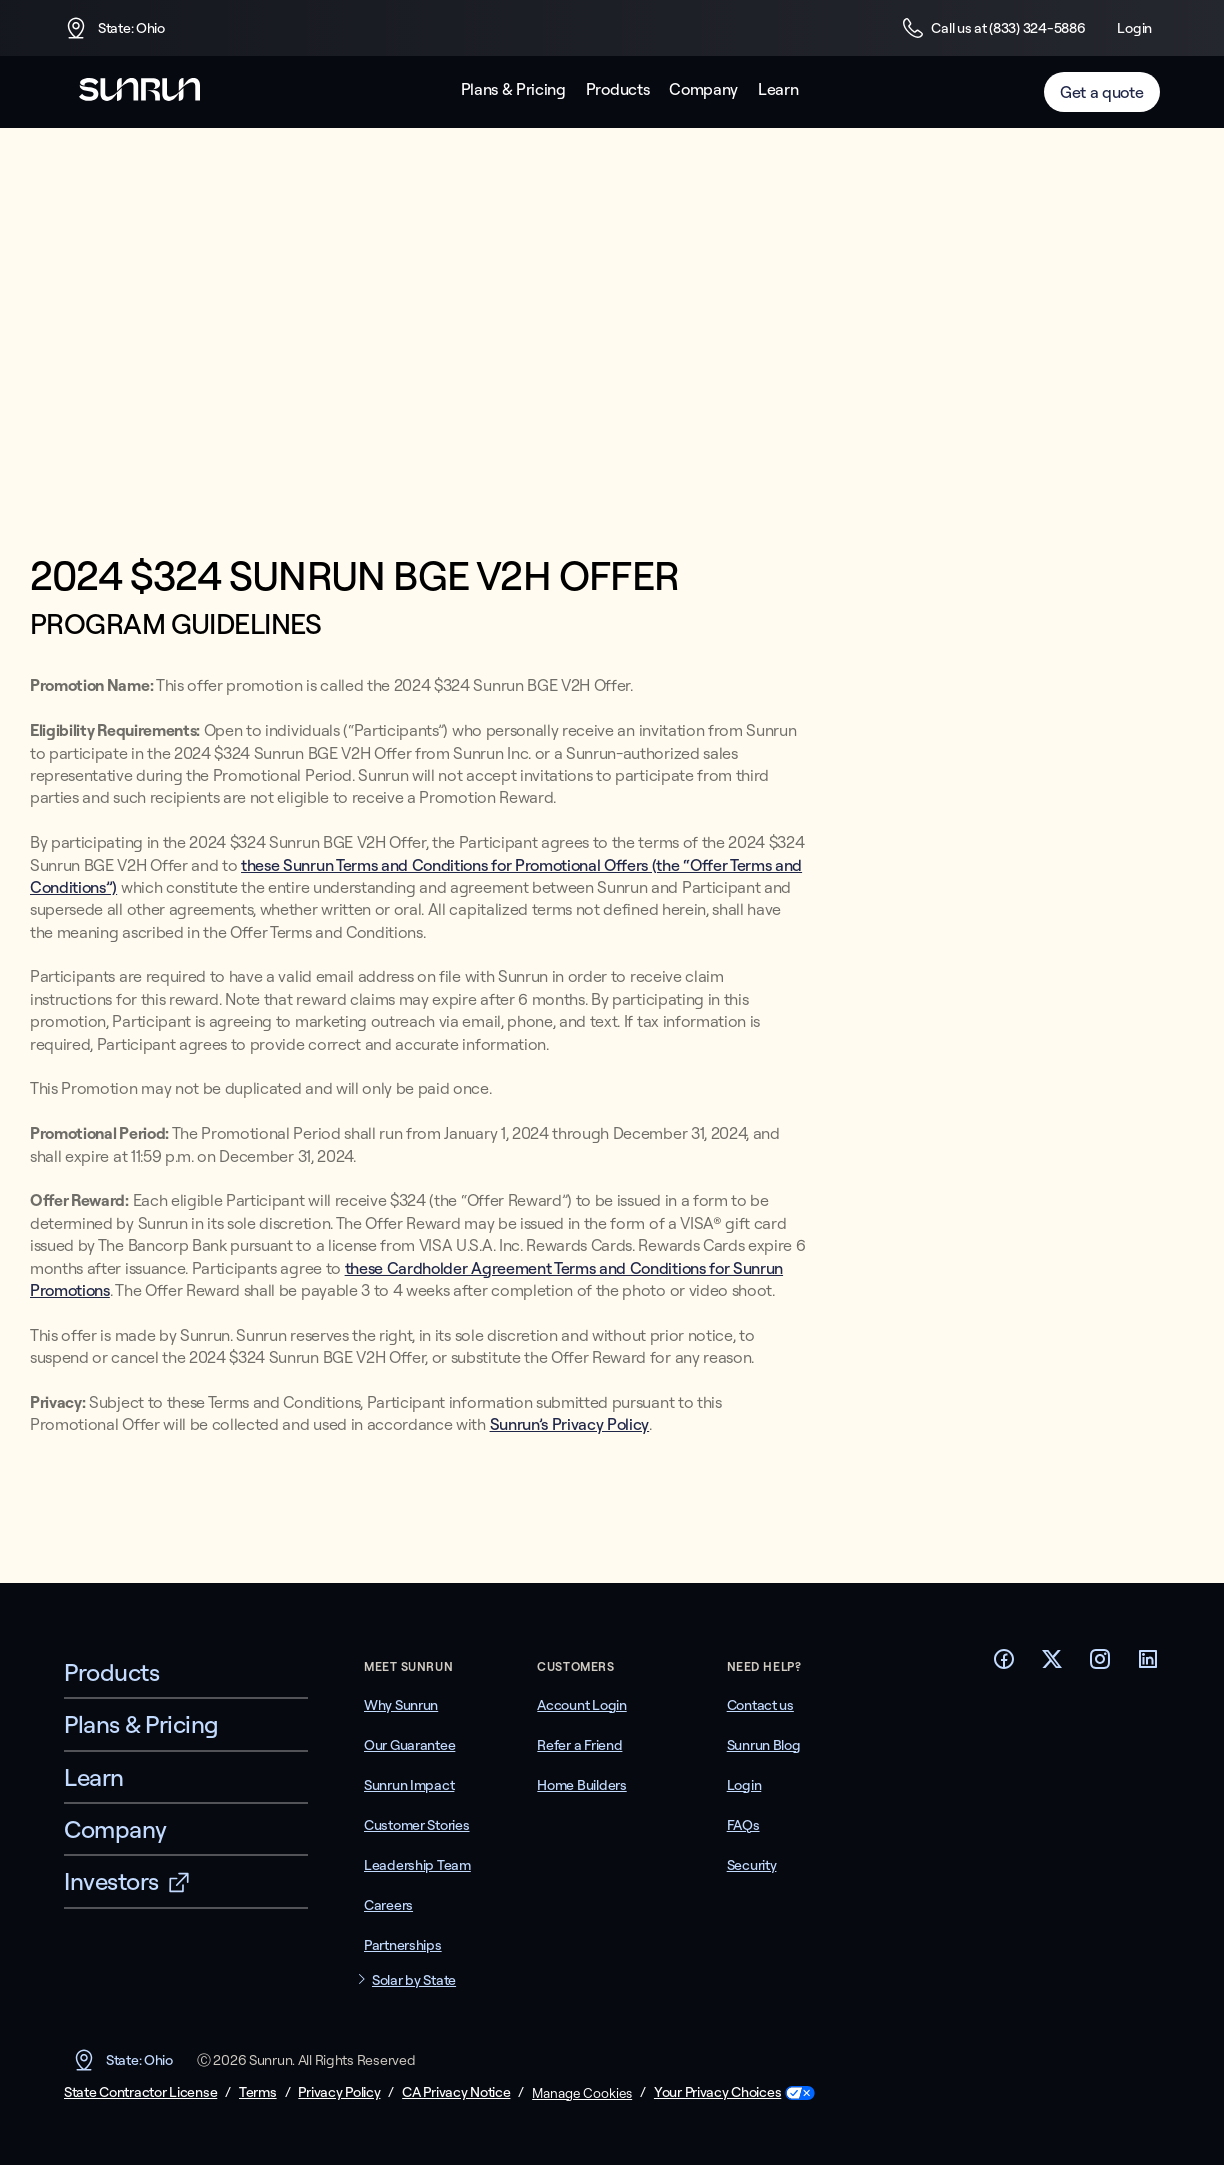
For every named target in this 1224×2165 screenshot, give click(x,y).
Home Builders (581, 1785)
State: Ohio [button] (114, 28)
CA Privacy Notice (456, 2092)
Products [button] (617, 89)
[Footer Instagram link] (1100, 1665)
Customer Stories (417, 1825)
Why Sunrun (401, 1705)
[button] (427, 1980)
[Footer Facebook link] (1004, 1665)
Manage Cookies (582, 2093)
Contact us (760, 1705)
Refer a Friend (579, 1745)
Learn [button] (778, 89)
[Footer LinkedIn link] (1148, 1665)
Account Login (581, 1705)
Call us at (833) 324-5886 (993, 28)
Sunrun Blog (764, 1745)
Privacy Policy (339, 2092)
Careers (388, 1905)
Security (752, 1865)
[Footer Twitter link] (1052, 1665)
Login (1134, 28)
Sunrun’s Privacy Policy (570, 1424)
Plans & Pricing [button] (513, 89)
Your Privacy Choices (717, 2092)
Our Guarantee (409, 1745)
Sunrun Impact (409, 1785)
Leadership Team (417, 1865)
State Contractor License (140, 2092)
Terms (258, 2092)
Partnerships (403, 1945)
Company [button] (703, 89)
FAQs (743, 1825)
